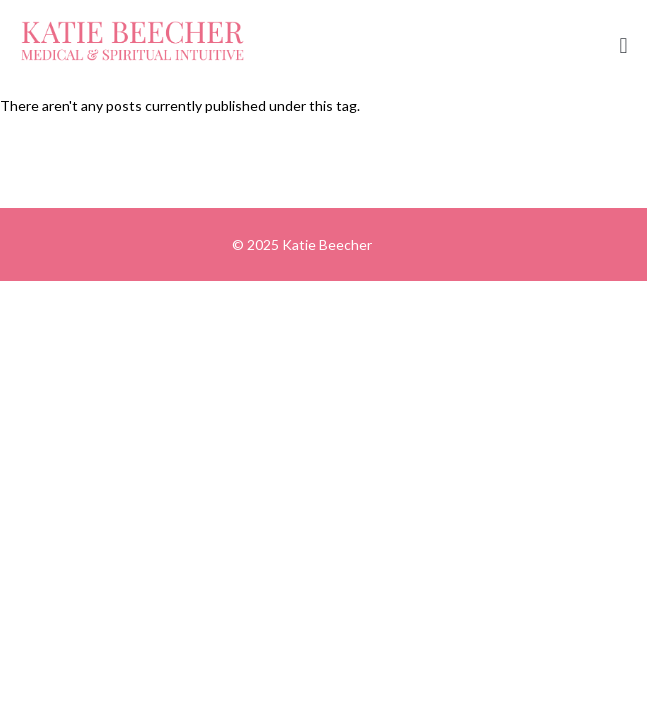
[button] (623, 46)
